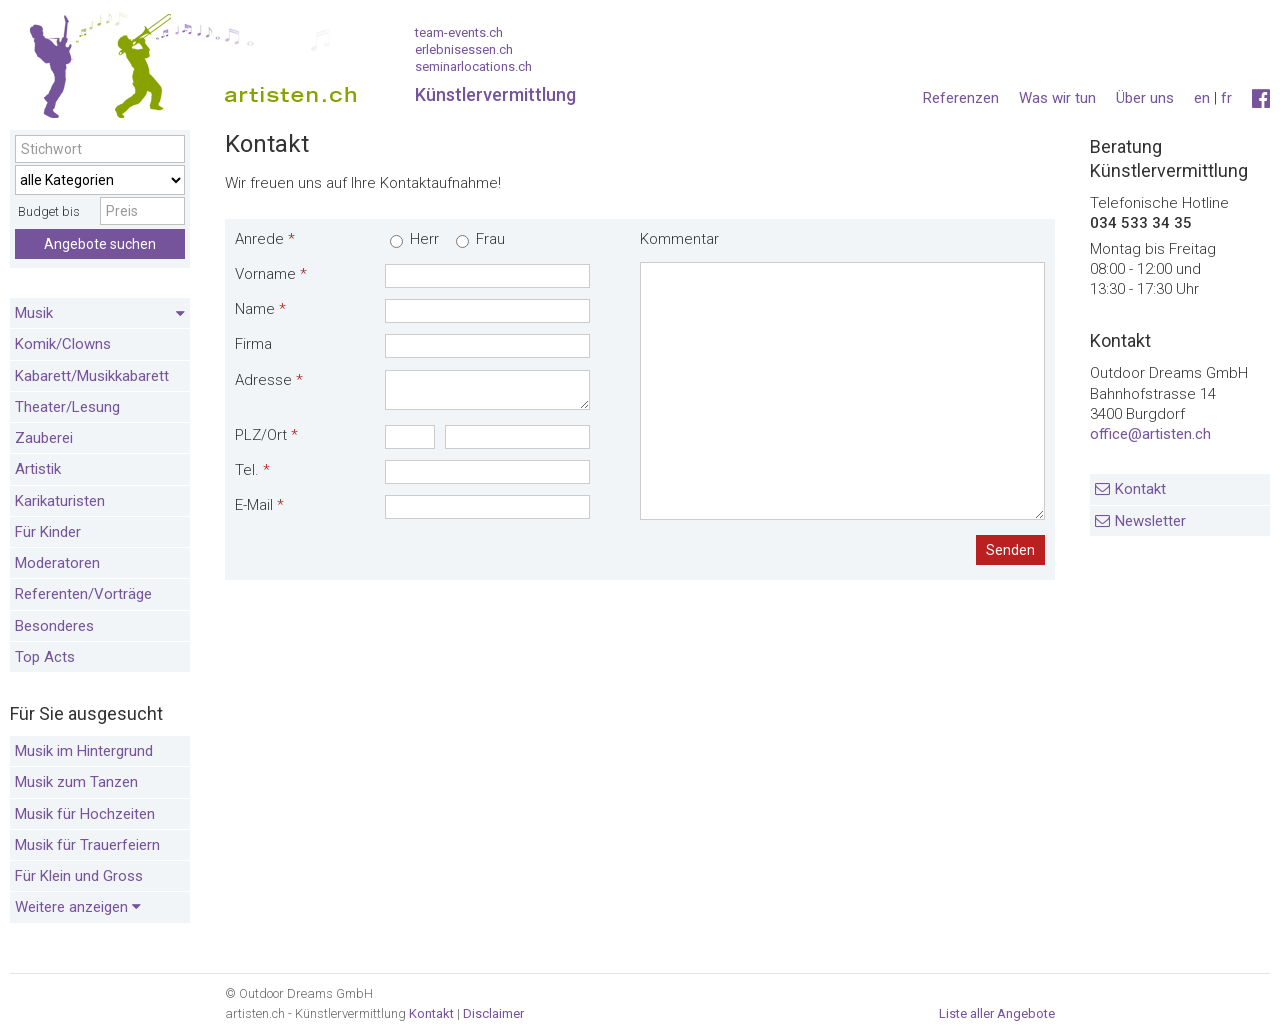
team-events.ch (459, 32)
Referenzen (961, 98)
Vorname (271, 274)
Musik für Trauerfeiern (87, 845)
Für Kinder (48, 532)
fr (1226, 98)
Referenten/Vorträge (83, 594)
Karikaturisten (60, 501)
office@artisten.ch (1150, 434)
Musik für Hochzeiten (85, 814)
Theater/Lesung (67, 407)
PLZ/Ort (266, 435)
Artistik (38, 469)
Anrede (265, 239)
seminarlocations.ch (473, 66)
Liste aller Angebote (997, 1013)
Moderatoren (57, 563)
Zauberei (44, 438)
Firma (253, 344)
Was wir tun (1057, 98)
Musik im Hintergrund (84, 751)
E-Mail (259, 505)
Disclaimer (493, 1013)
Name (260, 309)
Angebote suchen (100, 244)
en (1202, 98)
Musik (100, 314)
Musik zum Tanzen (76, 782)
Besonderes (54, 626)
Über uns (1145, 98)
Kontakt (1140, 489)
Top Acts (45, 657)
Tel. (252, 470)
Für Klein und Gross (79, 876)
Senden (1010, 550)
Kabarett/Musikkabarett (92, 376)
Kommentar (679, 239)
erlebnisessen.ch (464, 49)
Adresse (269, 380)
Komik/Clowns (63, 344)
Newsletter (1150, 521)
